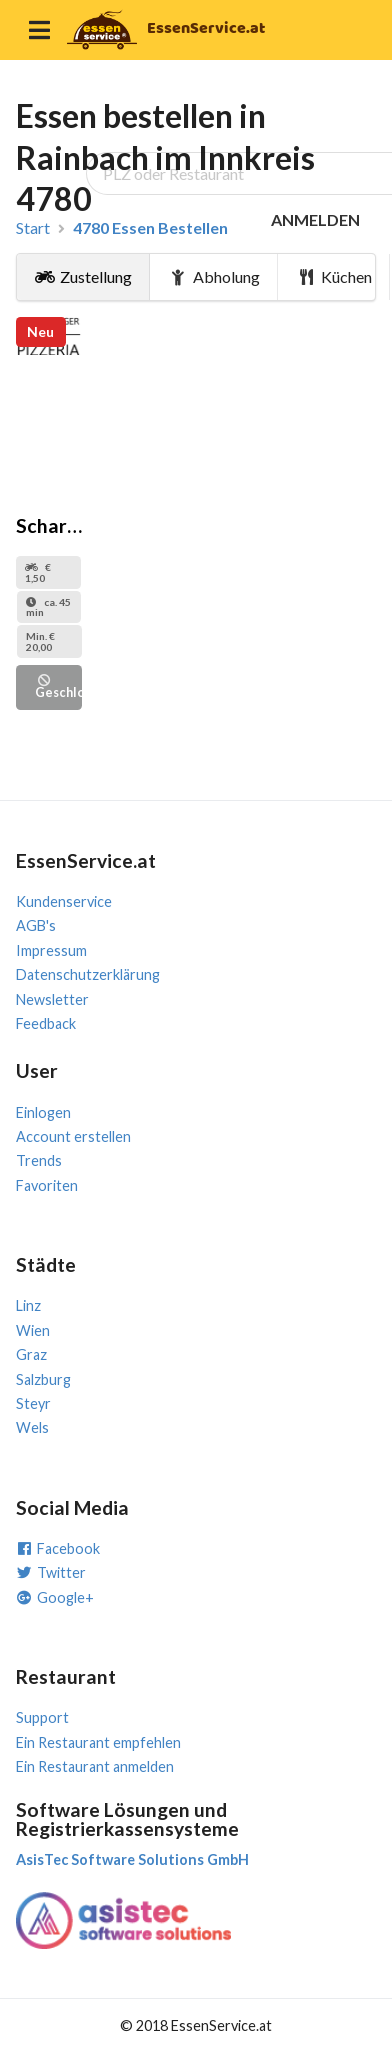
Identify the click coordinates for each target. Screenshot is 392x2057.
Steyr (33, 1403)
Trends (39, 1160)
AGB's (36, 925)
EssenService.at (206, 28)
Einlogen (43, 1112)
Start (33, 228)
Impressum (51, 950)
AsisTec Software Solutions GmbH (132, 1859)
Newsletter (52, 999)
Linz (28, 1305)
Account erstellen (73, 1136)
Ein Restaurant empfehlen (98, 1742)
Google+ (55, 1597)
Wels (32, 1427)
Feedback (46, 1023)
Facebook (58, 1548)
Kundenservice (64, 901)
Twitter (51, 1572)
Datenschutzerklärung (88, 974)
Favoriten (47, 1185)
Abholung (214, 276)
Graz (31, 1354)
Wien (33, 1330)
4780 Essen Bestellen (150, 228)
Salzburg (43, 1379)
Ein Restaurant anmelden (95, 1766)
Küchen (335, 276)
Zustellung (83, 276)
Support (42, 1717)
